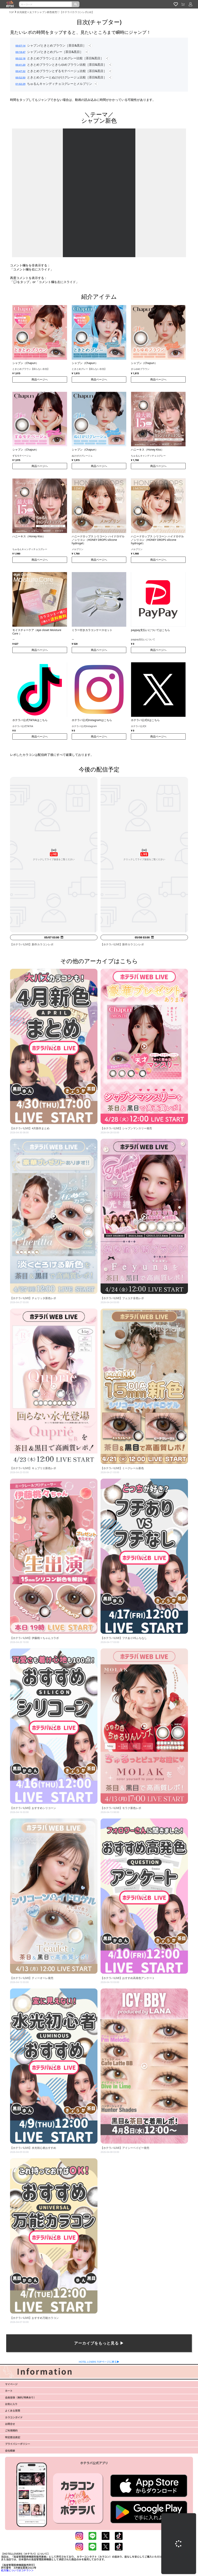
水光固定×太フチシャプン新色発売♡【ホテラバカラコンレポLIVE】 (55, 12)
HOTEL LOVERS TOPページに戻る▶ (99, 2361)
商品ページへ (40, 379)
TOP (11, 12)
